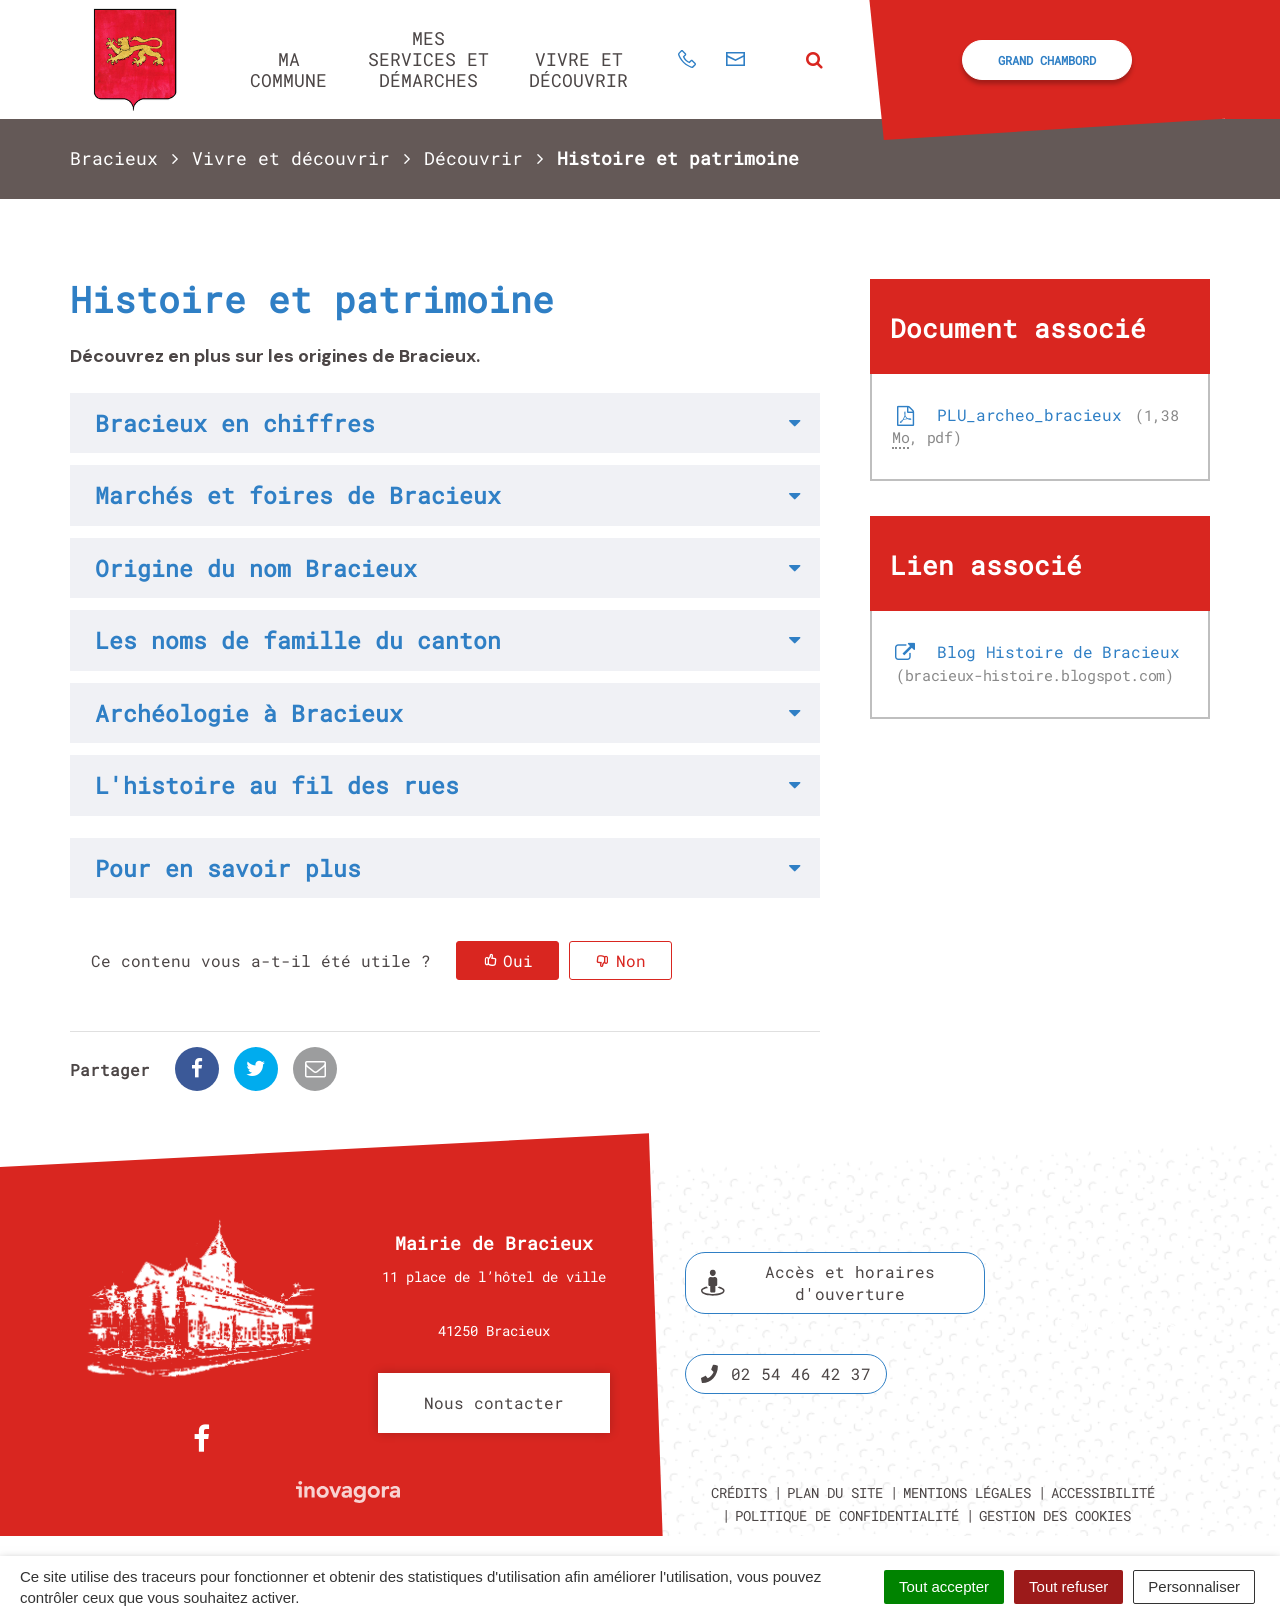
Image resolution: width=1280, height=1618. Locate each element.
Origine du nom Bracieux (256, 568)
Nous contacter (494, 1402)
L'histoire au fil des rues (277, 785)
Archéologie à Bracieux (249, 713)
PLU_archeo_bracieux (1035, 426)
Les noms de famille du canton (298, 640)
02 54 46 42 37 (786, 1373)
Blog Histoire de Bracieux (1035, 663)
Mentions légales (967, 1492)
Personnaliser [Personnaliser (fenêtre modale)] (1194, 1586)
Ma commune (288, 69)
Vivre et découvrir (578, 69)
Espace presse (1127, 1323)
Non (631, 960)
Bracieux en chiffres (235, 423)
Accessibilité (1103, 1492)
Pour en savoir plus (228, 868)
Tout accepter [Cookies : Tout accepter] (944, 1586)
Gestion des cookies (1055, 1515)
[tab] (445, 423)
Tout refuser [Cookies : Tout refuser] (1068, 1586)
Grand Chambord (1047, 60)
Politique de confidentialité (847, 1515)
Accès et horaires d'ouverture (818, 1282)
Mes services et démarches (428, 58)
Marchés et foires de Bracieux (298, 495)
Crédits (739, 1492)
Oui (518, 960)
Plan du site (835, 1492)
